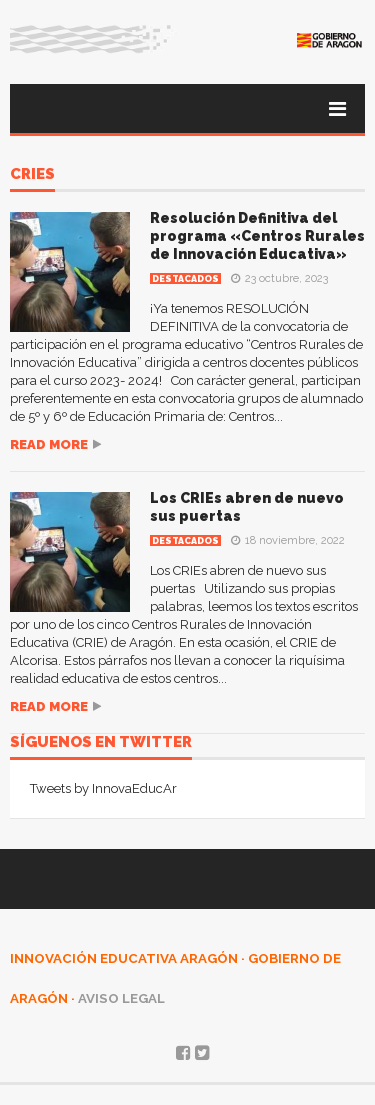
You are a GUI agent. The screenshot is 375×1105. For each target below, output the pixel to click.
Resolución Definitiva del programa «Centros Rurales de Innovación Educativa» (257, 236)
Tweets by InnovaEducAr (103, 788)
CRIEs (32, 175)
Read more (49, 444)
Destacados (185, 279)
